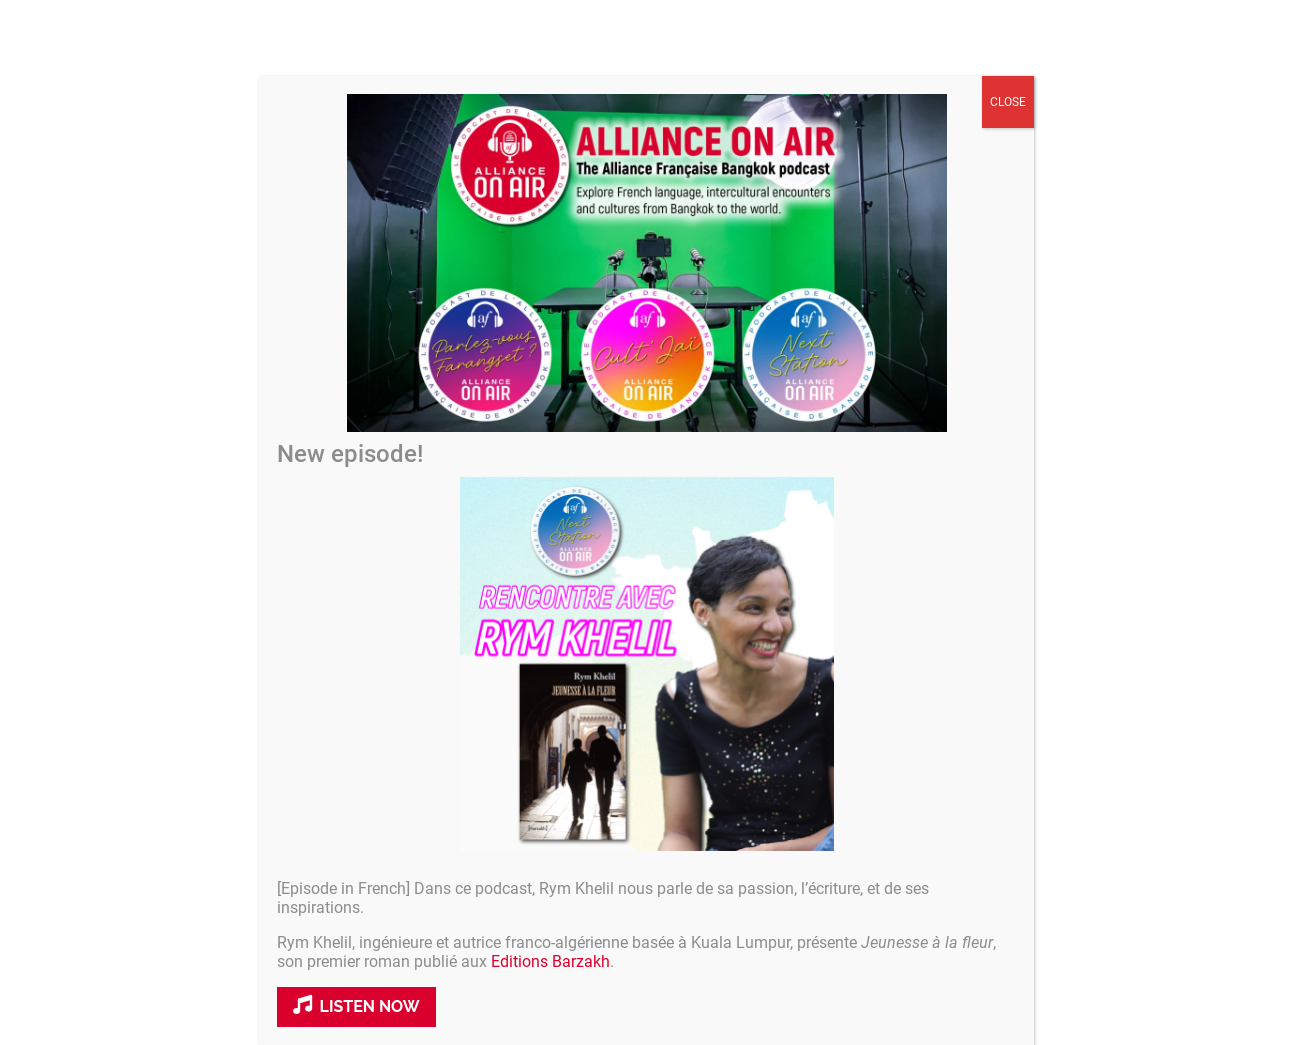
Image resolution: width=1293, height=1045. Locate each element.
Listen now (356, 1005)
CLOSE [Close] (1008, 102)
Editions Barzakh (550, 961)
